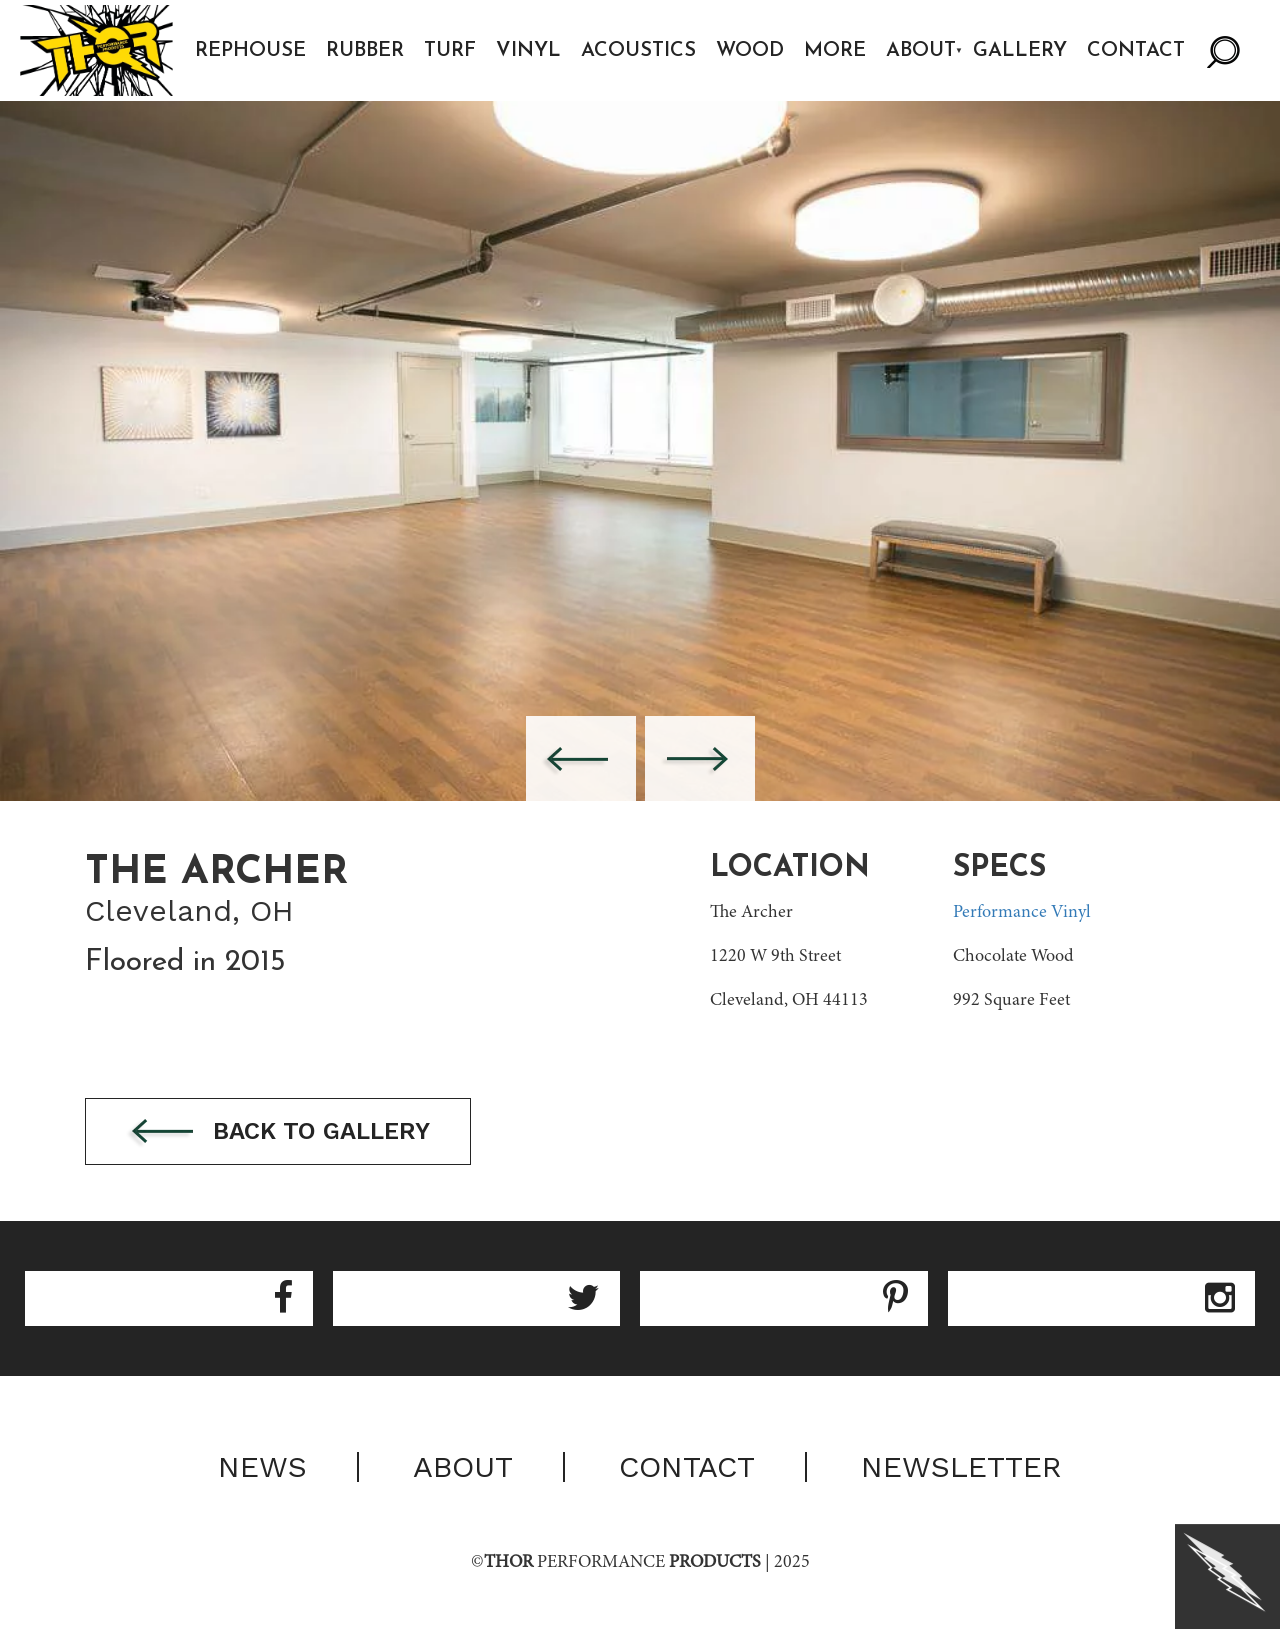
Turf (450, 51)
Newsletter (961, 1467)
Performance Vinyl (1022, 913)
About (921, 51)
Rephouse (250, 51)
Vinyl (528, 51)
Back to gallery (278, 1132)
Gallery (1020, 51)
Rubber (365, 51)
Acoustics (638, 51)
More (835, 51)
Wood (750, 51)
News (262, 1467)
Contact (1136, 51)
